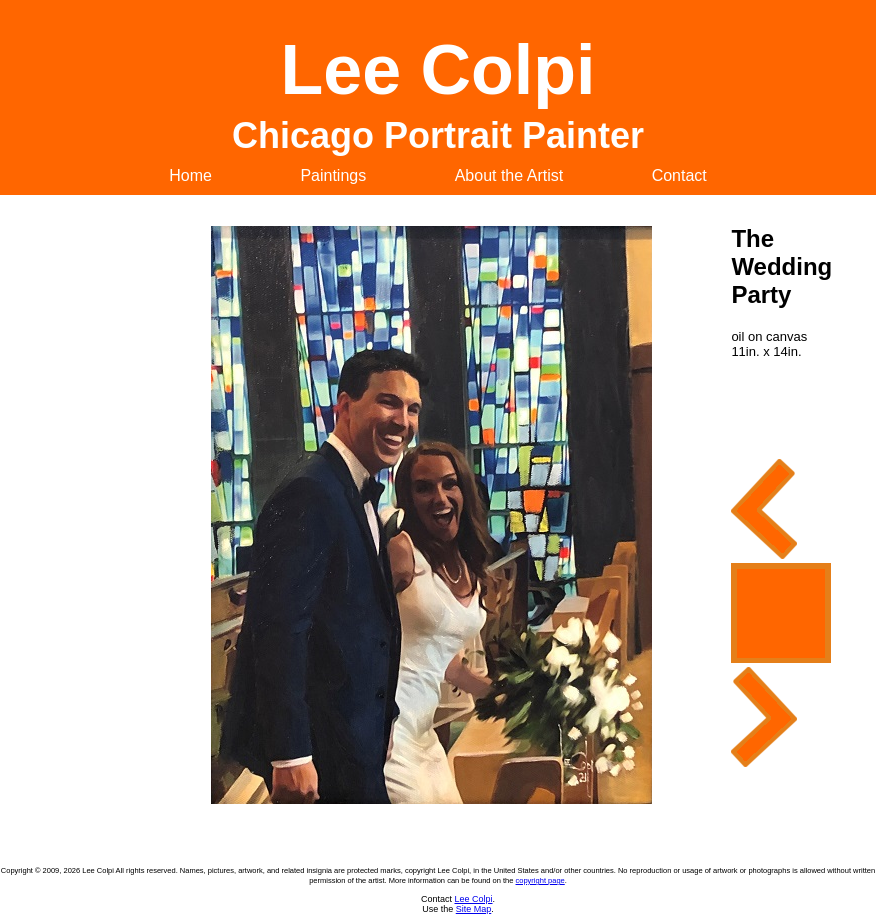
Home (190, 175)
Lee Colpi (473, 899)
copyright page (540, 880)
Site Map (474, 909)
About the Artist (509, 175)
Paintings (333, 175)
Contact (679, 175)
